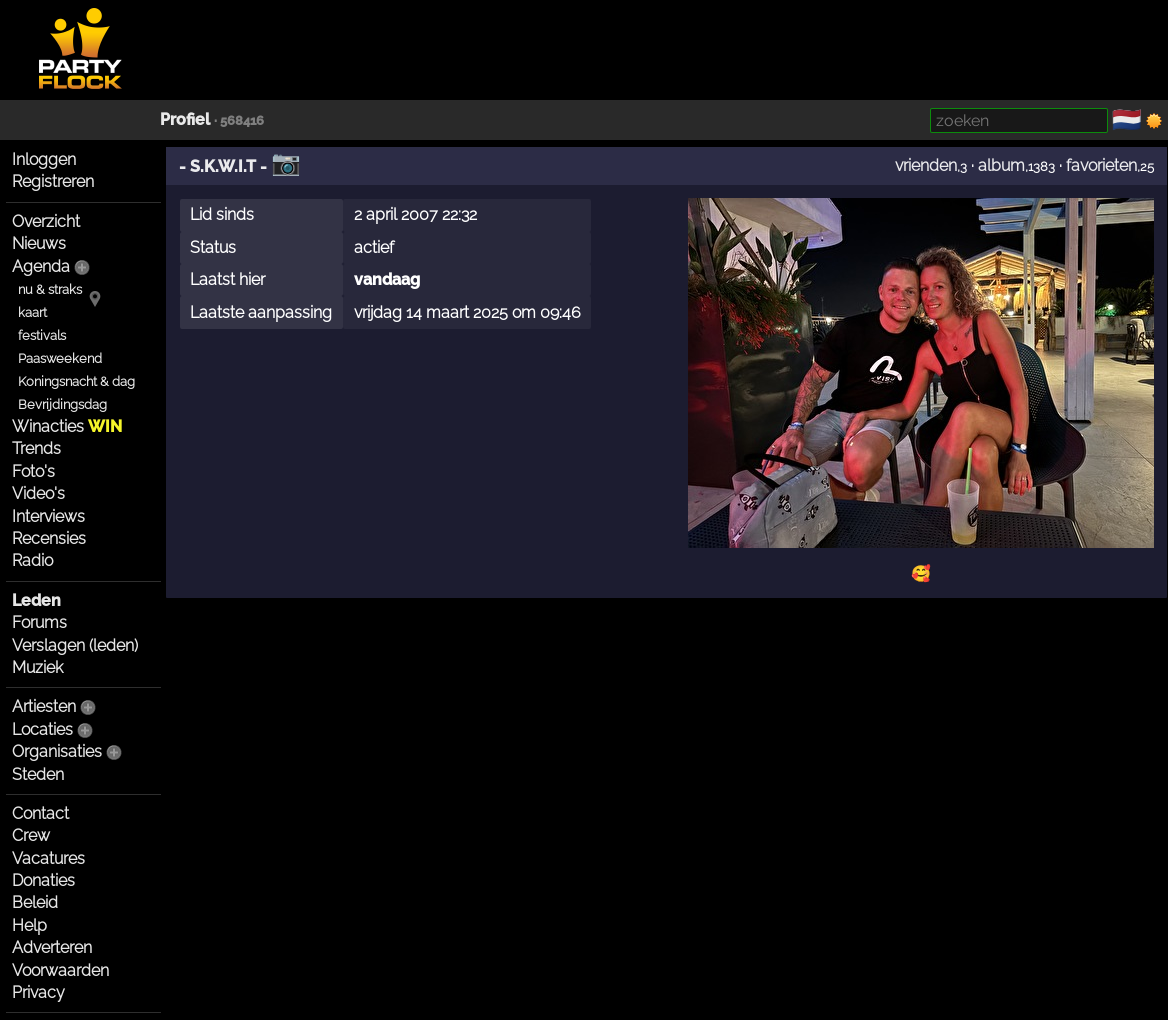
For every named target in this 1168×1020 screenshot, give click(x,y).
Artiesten (44, 706)
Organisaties (57, 751)
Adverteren (52, 947)
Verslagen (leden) (75, 645)
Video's (38, 493)
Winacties (67, 426)
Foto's (33, 471)
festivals (42, 335)
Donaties (43, 880)
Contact (40, 813)
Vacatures (48, 858)
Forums (39, 622)
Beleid (35, 902)
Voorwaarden (60, 970)
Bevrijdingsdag (62, 404)
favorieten (1101, 165)
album (1001, 165)
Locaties (42, 729)
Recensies (49, 538)
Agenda (41, 266)
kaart (32, 312)
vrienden (926, 165)
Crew (31, 835)
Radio (32, 560)
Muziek (37, 667)
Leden (36, 600)
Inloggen (44, 159)
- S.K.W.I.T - (223, 166)
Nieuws (39, 243)
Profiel (185, 119)
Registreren (53, 181)
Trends (36, 448)
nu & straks (50, 289)
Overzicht (46, 221)
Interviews (48, 516)
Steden (38, 774)
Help (29, 925)
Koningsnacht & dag (76, 381)
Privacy (38, 992)
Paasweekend (60, 358)
